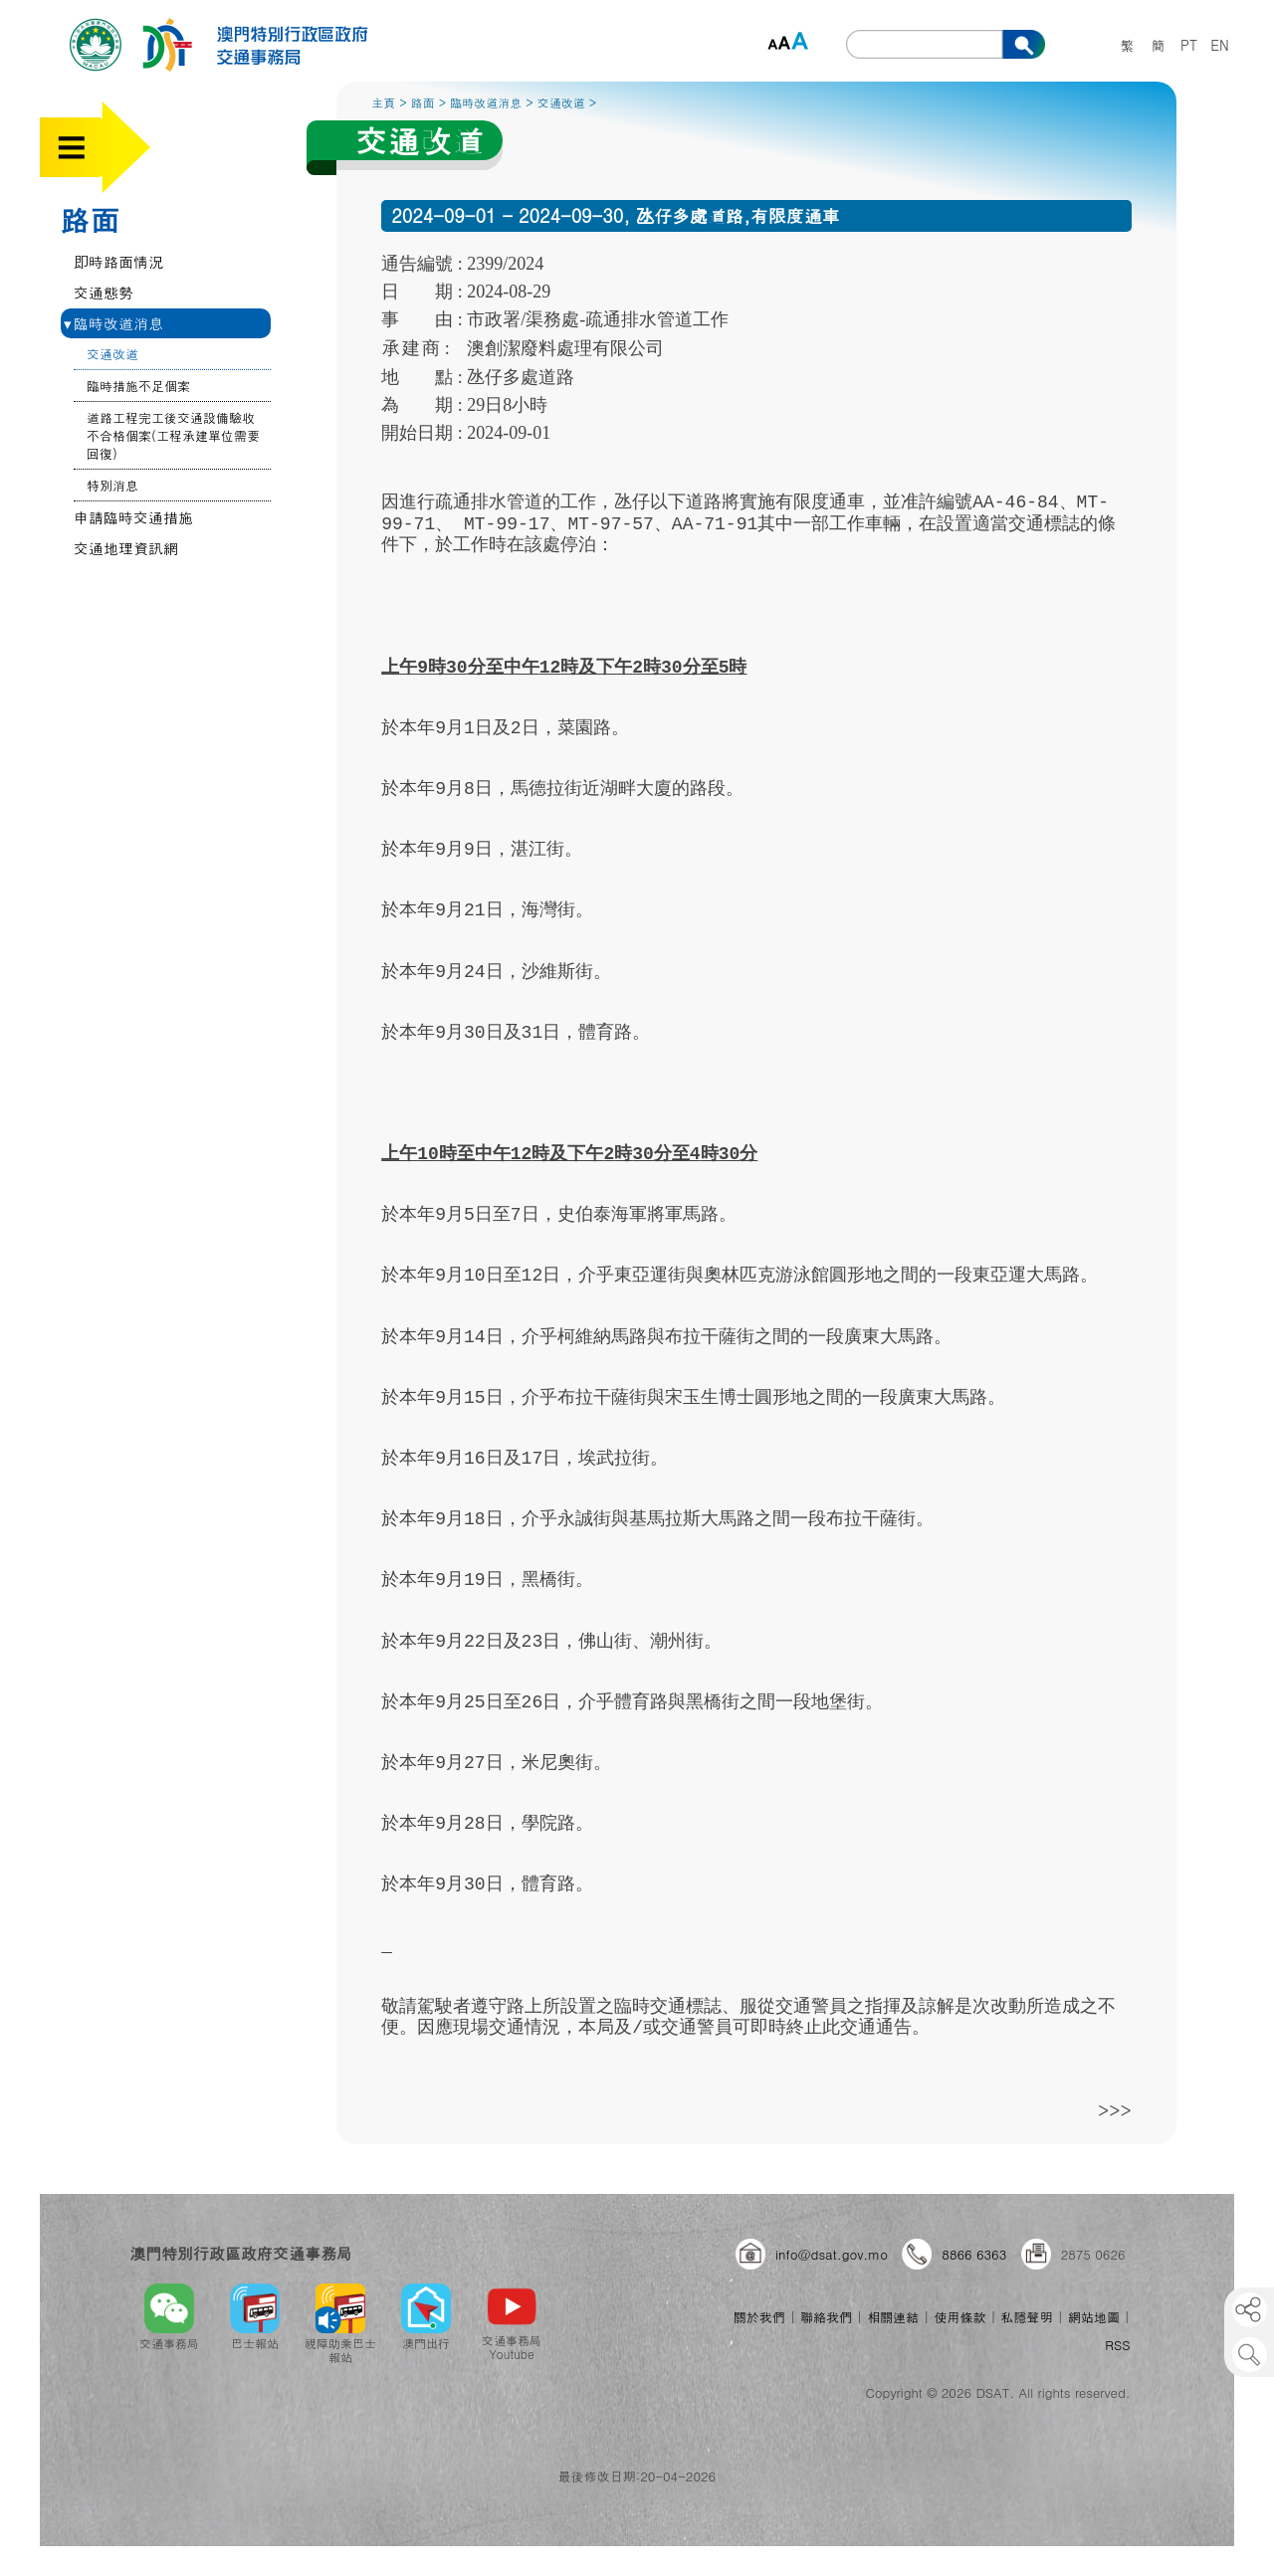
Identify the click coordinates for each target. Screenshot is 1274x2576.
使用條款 (959, 2316)
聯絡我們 (826, 2316)
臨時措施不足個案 (138, 385)
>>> (1115, 2109)
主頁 (383, 102)
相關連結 (893, 2316)
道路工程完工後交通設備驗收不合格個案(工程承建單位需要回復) (173, 435)
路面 (89, 219)
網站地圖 (1094, 2316)
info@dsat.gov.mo (831, 2254)
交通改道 (112, 353)
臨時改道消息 (113, 322)
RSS (1117, 2344)
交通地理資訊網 (126, 547)
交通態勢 (103, 292)
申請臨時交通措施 (133, 516)
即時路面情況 (118, 261)
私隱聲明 (1027, 2316)
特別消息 (112, 485)
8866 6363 (974, 2254)
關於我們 (759, 2316)
